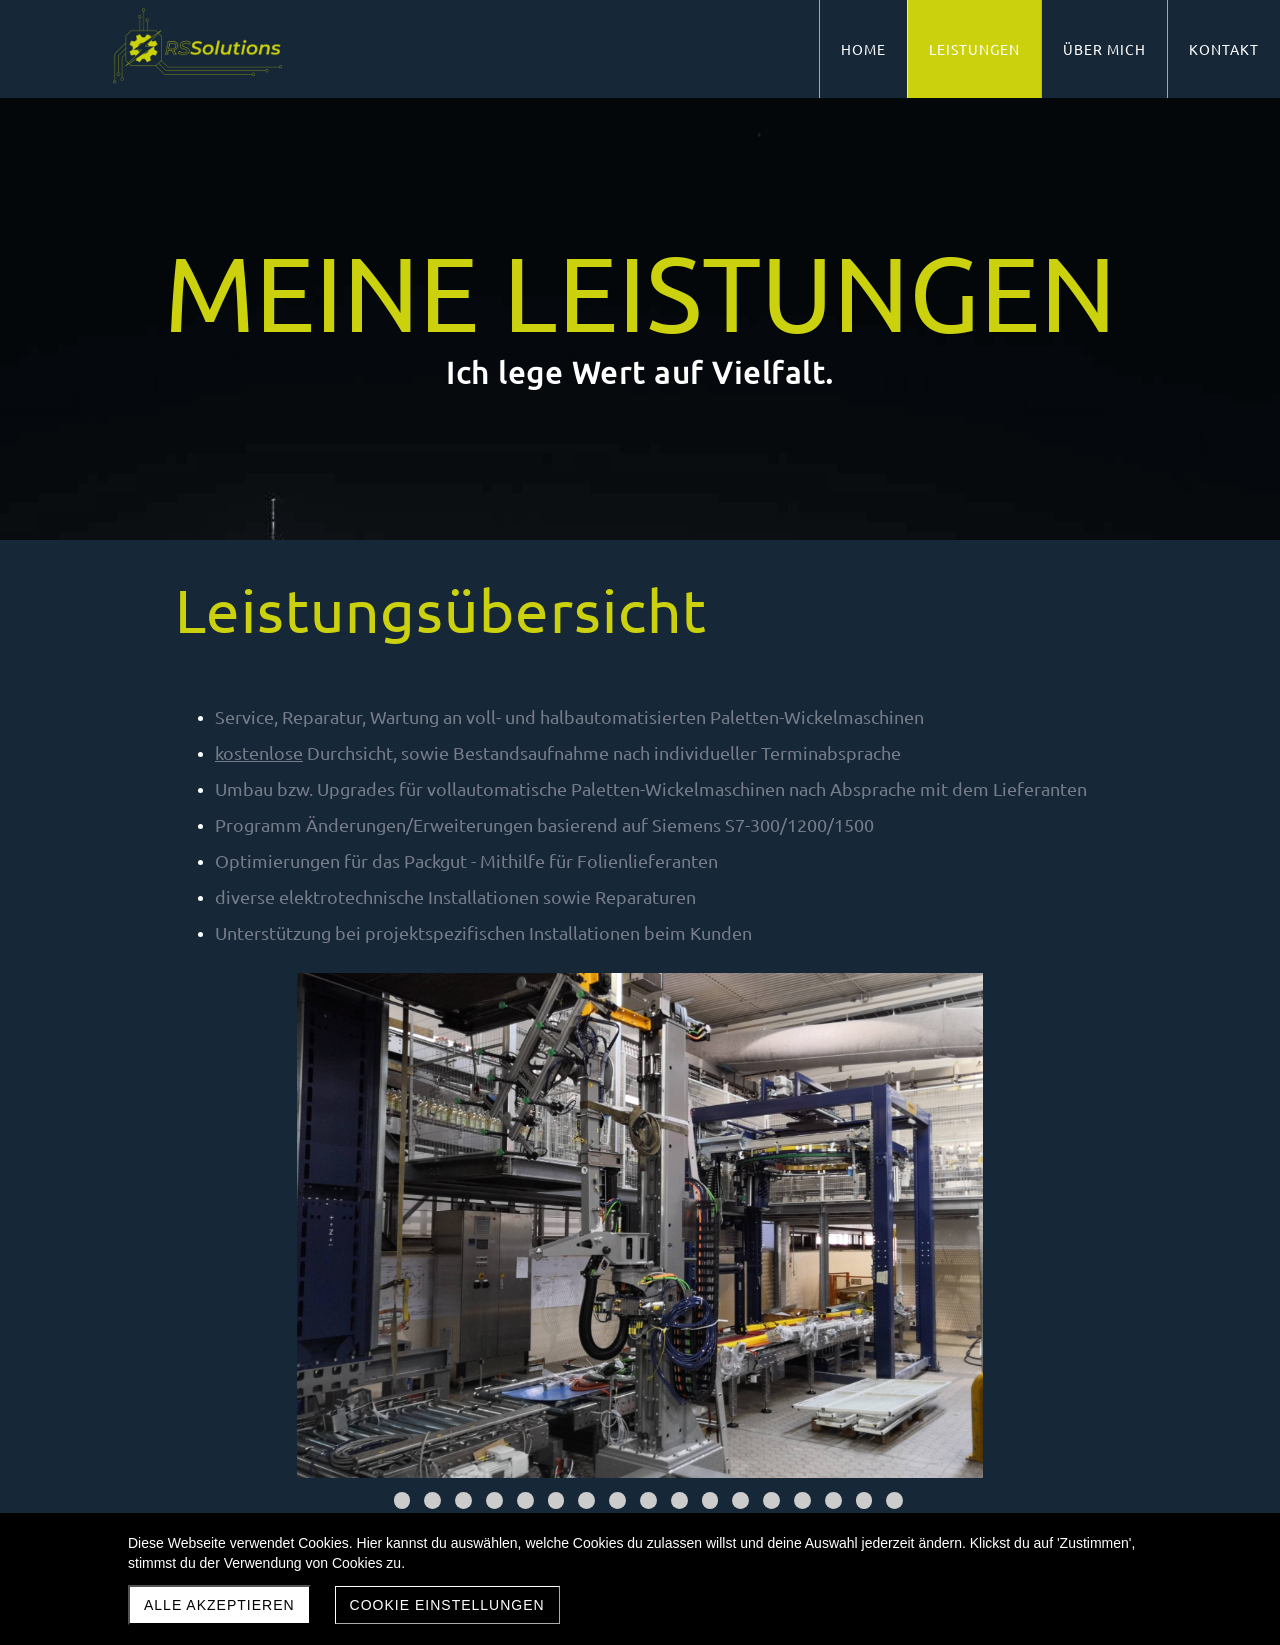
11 (679, 1500)
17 (864, 1500)
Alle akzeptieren (219, 1605)
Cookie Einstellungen (447, 1605)
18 (894, 1500)
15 (802, 1500)
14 (771, 1500)
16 (833, 1500)
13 (740, 1500)
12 (710, 1500)
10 (648, 1500)
